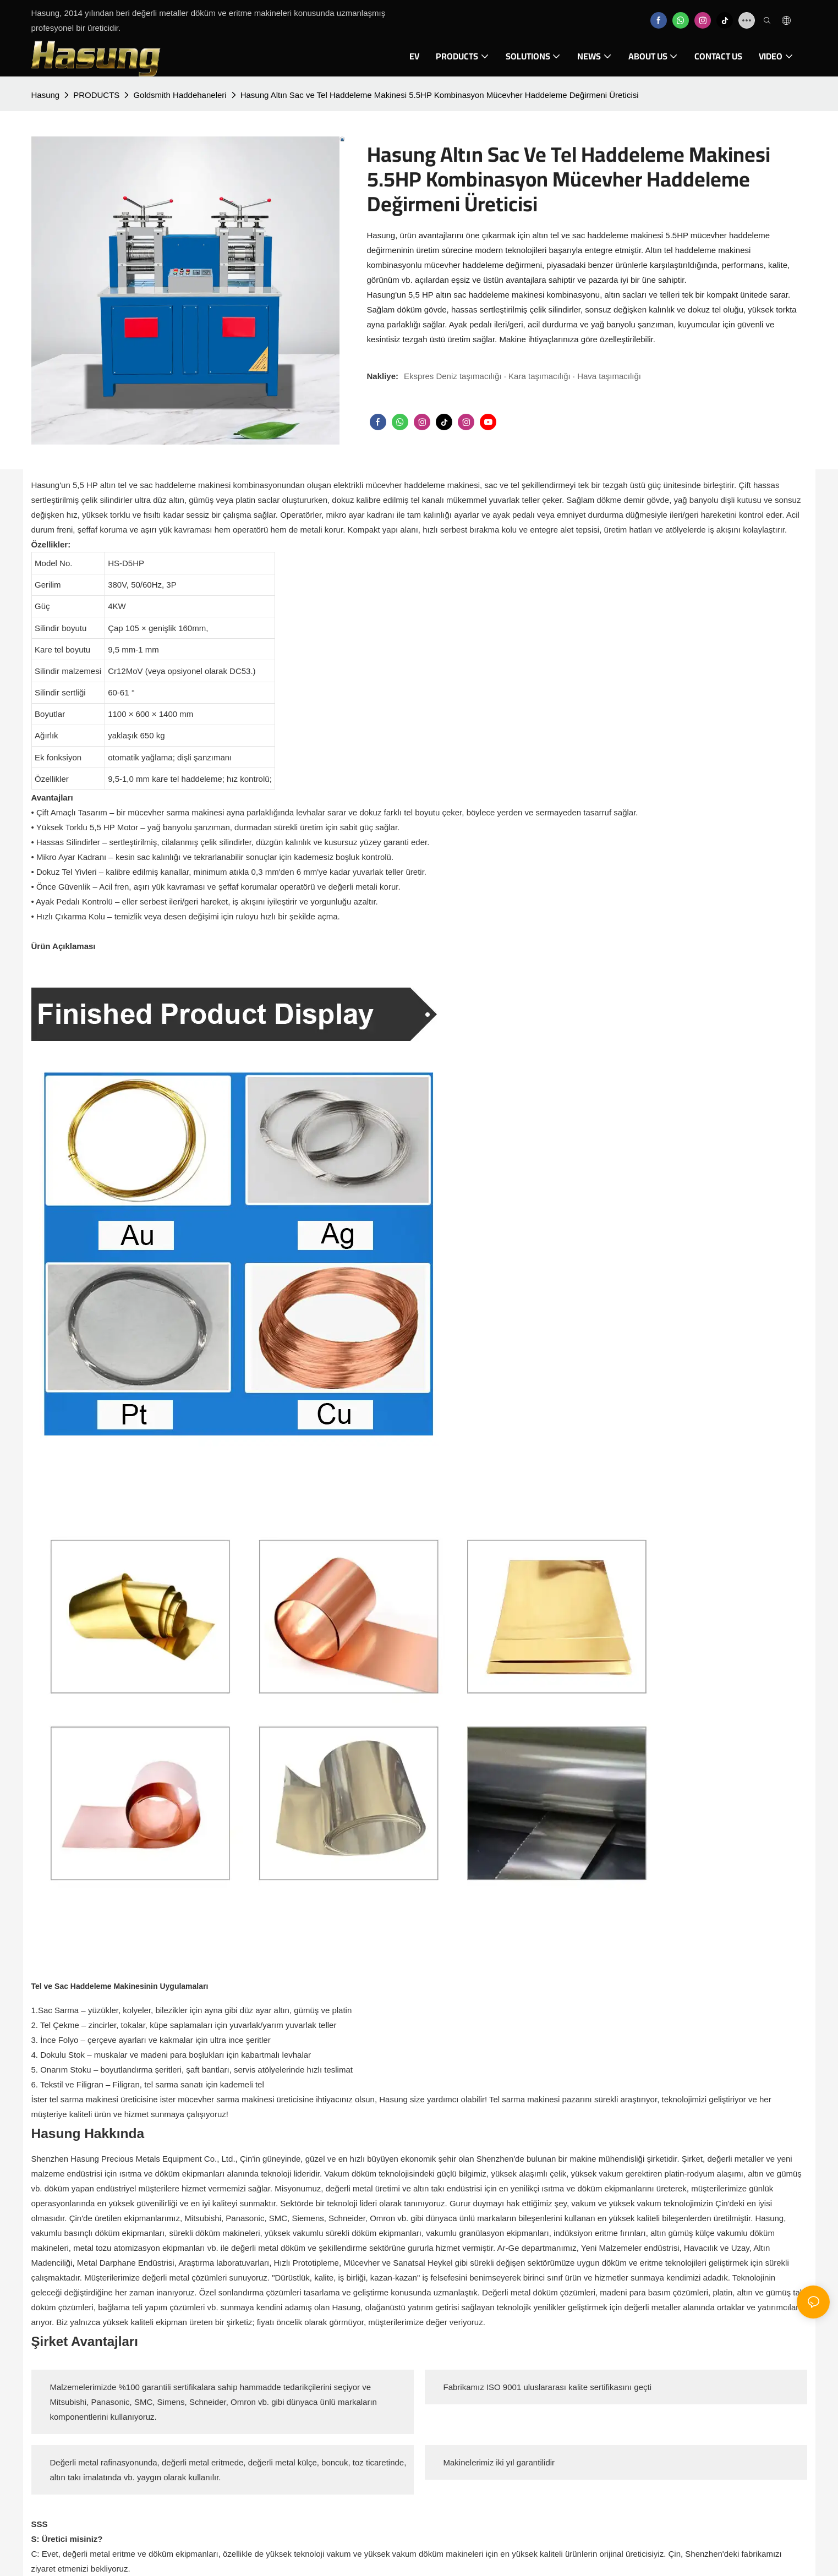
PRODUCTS (96, 95)
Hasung (45, 95)
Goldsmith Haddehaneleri (179, 95)
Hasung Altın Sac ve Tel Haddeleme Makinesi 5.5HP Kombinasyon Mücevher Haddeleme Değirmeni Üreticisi (439, 95)
